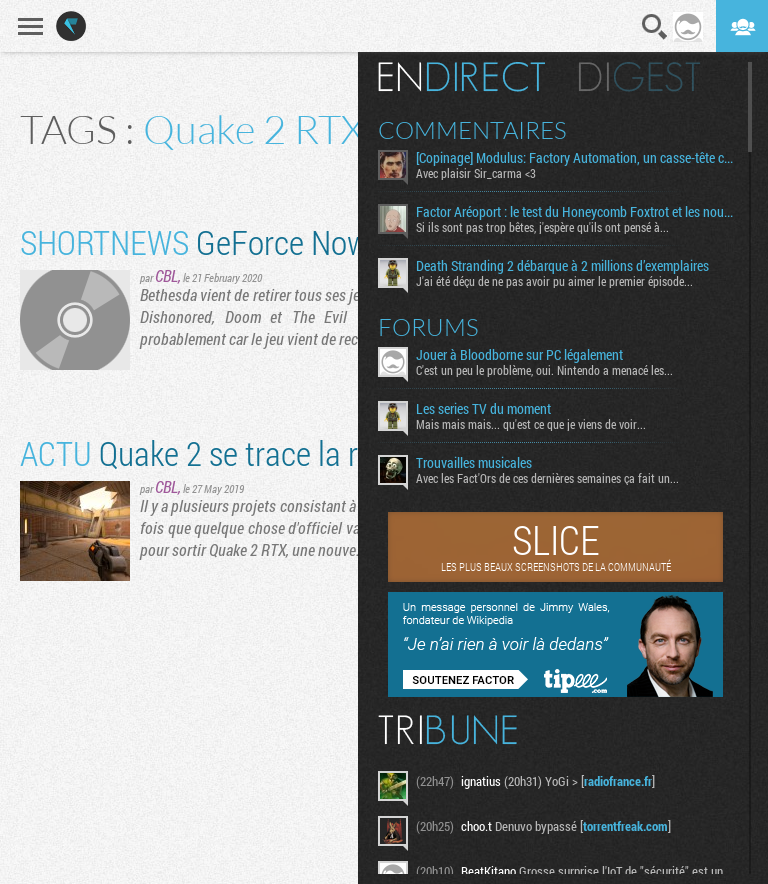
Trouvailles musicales (474, 463)
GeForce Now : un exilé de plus (302, 241)
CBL (166, 275)
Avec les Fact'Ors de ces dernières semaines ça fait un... (547, 478)
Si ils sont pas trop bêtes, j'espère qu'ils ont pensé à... (542, 227)
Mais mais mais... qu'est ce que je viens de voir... (531, 424)
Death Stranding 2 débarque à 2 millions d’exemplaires (562, 266)
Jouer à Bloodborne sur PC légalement (519, 355)
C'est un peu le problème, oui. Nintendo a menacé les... (544, 370)
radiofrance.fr (618, 781)
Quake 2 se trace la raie (208, 452)
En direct (461, 77)
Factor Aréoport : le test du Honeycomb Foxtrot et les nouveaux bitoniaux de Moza (574, 212)
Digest (639, 77)
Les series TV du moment (483, 409)
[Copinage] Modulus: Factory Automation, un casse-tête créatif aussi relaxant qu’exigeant (574, 158)
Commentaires (472, 130)
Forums (428, 327)
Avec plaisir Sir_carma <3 (476, 173)
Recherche (655, 27)
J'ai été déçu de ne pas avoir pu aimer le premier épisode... (554, 281)
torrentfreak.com (625, 826)
